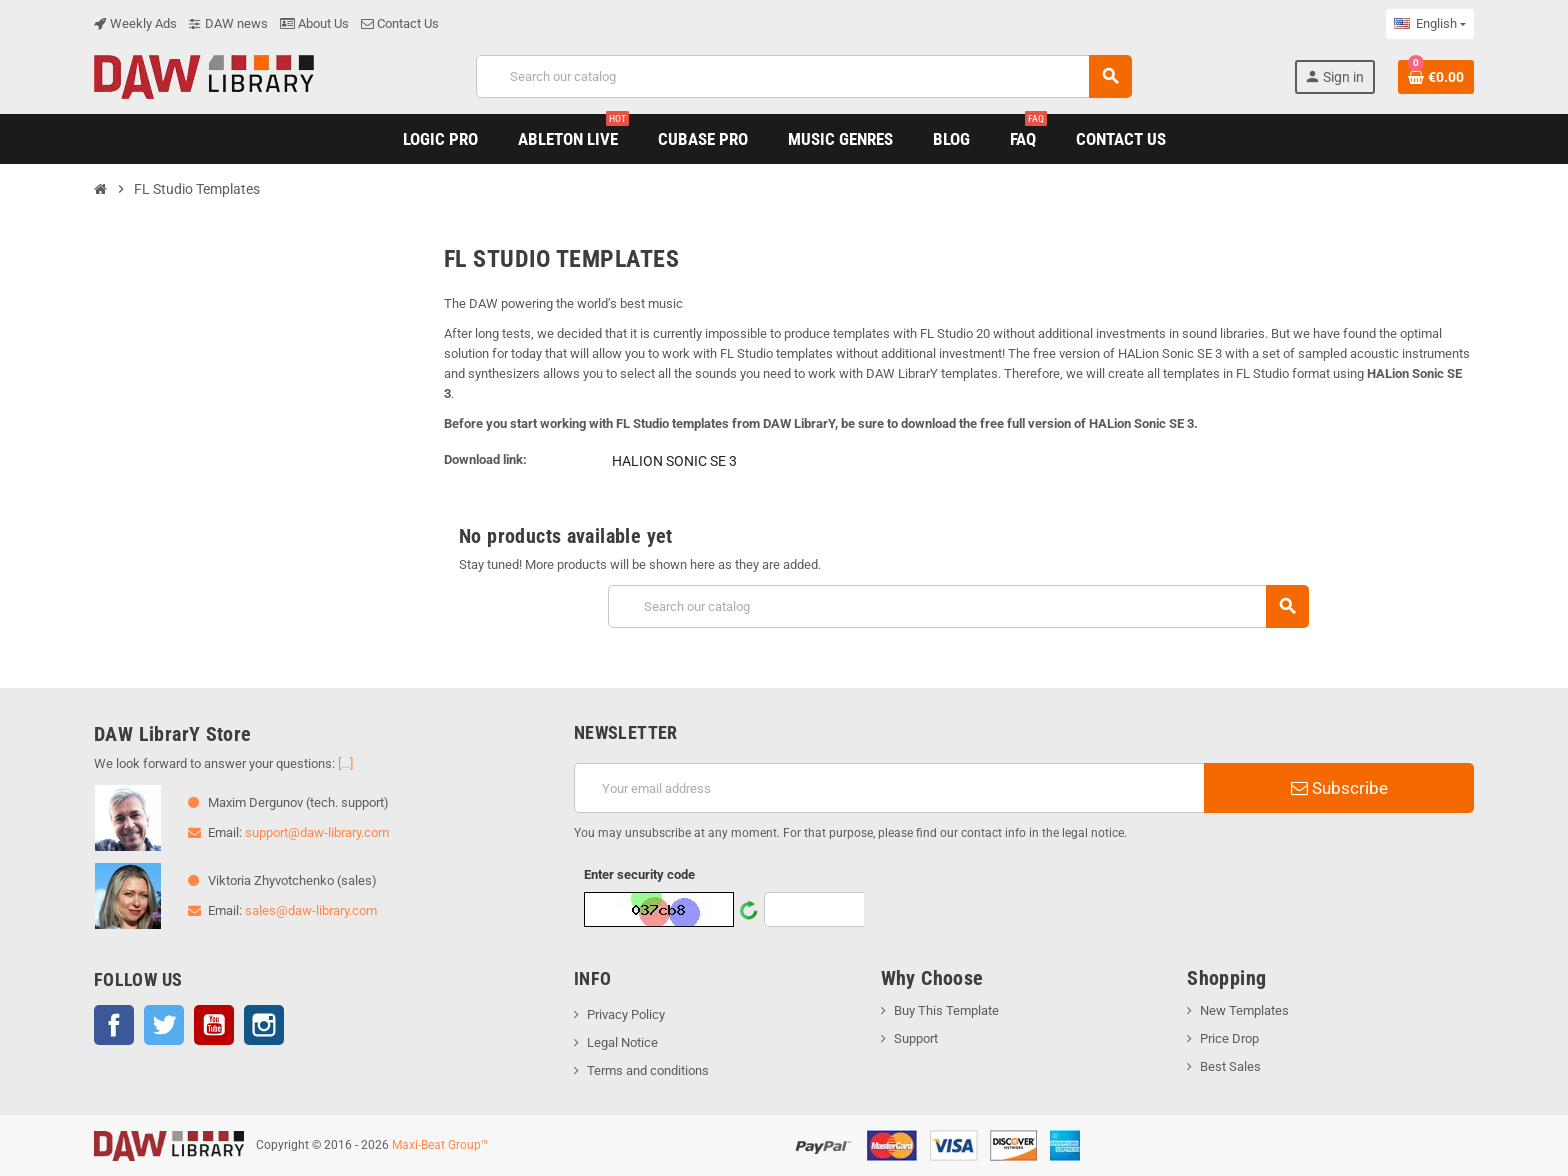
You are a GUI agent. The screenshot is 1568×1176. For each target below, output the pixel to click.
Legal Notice (622, 1042)
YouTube (214, 1025)
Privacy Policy (626, 1014)
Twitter (164, 1025)
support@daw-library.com (317, 832)
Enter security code (639, 874)
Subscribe (1339, 788)
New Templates (1244, 1010)
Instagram (264, 1025)
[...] (345, 763)
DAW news (228, 23)
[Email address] (889, 788)
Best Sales (1230, 1066)
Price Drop (1229, 1038)
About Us (314, 23)
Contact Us (400, 23)
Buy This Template (946, 1010)
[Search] (803, 76)
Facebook (114, 1025)
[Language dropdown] (1430, 24)
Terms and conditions (648, 1070)
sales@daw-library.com (311, 910)
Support (916, 1038)
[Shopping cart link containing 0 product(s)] (1436, 77)
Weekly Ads (135, 23)
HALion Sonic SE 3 (674, 461)
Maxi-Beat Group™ (440, 1145)
